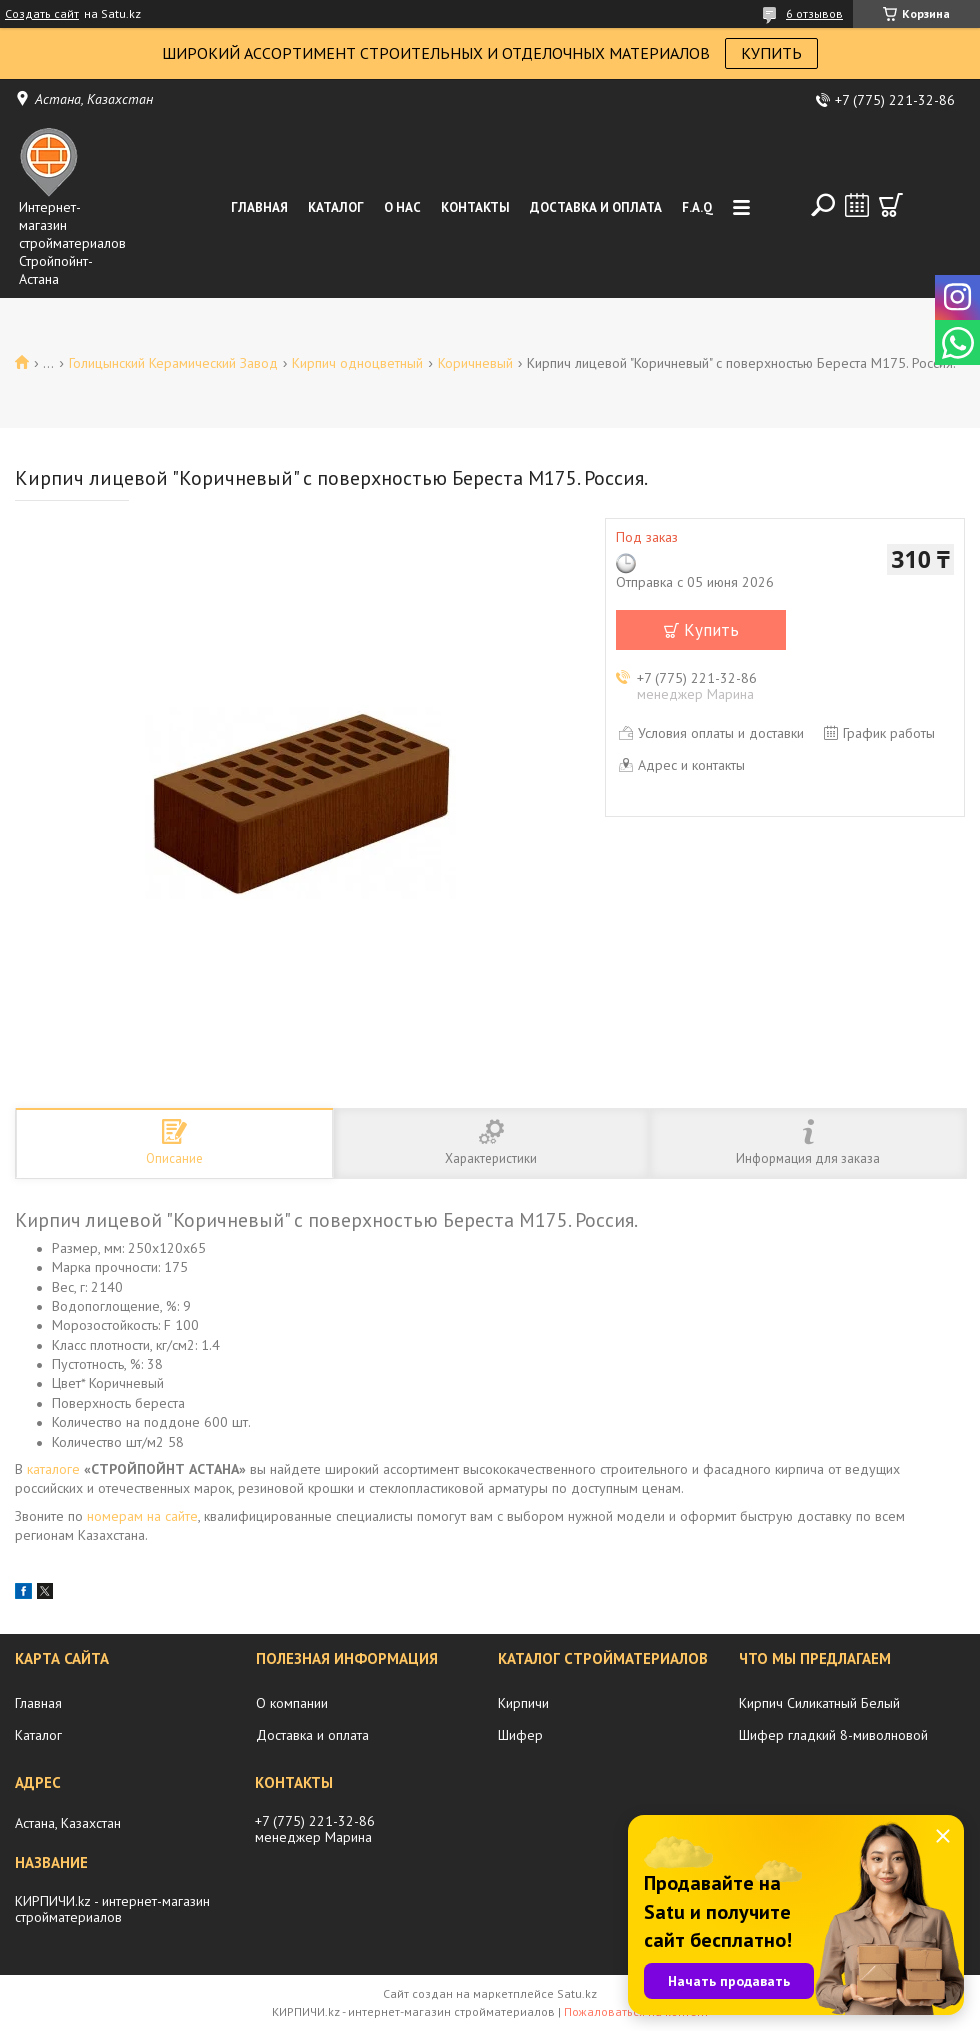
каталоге (53, 1469)
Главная (259, 207)
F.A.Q (697, 207)
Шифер (520, 1735)
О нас (402, 207)
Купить (711, 630)
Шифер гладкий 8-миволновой (833, 1735)
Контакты (475, 207)
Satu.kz (577, 1993)
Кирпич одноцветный (357, 363)
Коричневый (475, 363)
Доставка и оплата (596, 207)
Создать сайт (42, 14)
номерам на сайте (142, 1516)
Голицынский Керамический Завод (173, 363)
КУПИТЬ (771, 53)
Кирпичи (523, 1703)
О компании (292, 1703)
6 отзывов (814, 13)
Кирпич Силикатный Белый (819, 1703)
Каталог (336, 207)
